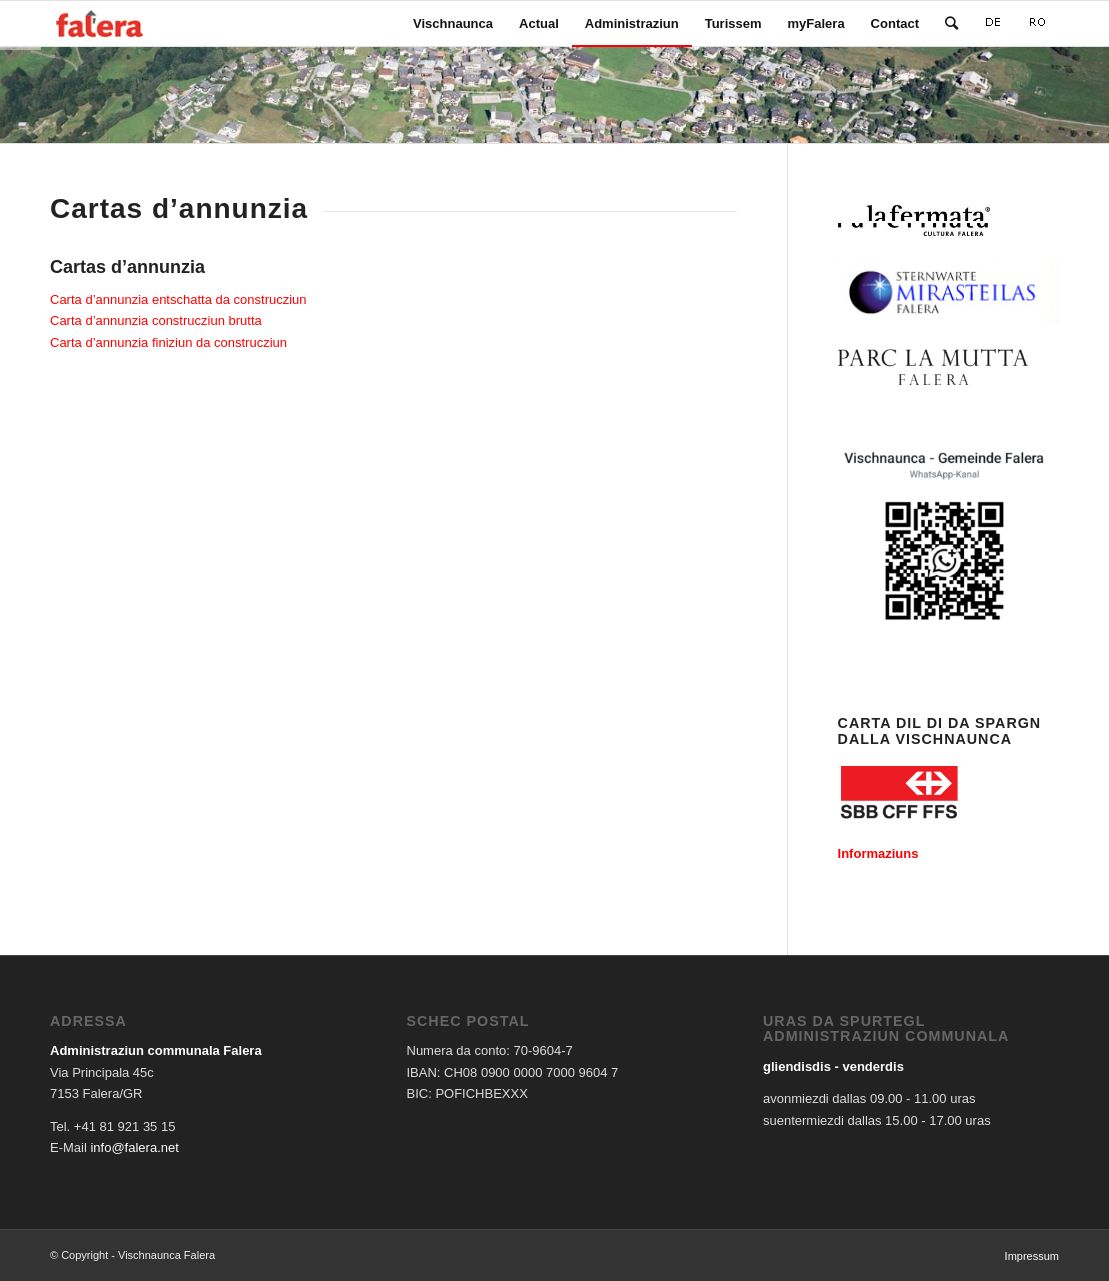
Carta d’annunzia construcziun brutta (156, 320)
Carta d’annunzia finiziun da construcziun (168, 342)
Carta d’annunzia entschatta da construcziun (178, 299)
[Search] (951, 23)
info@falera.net (134, 1147)
